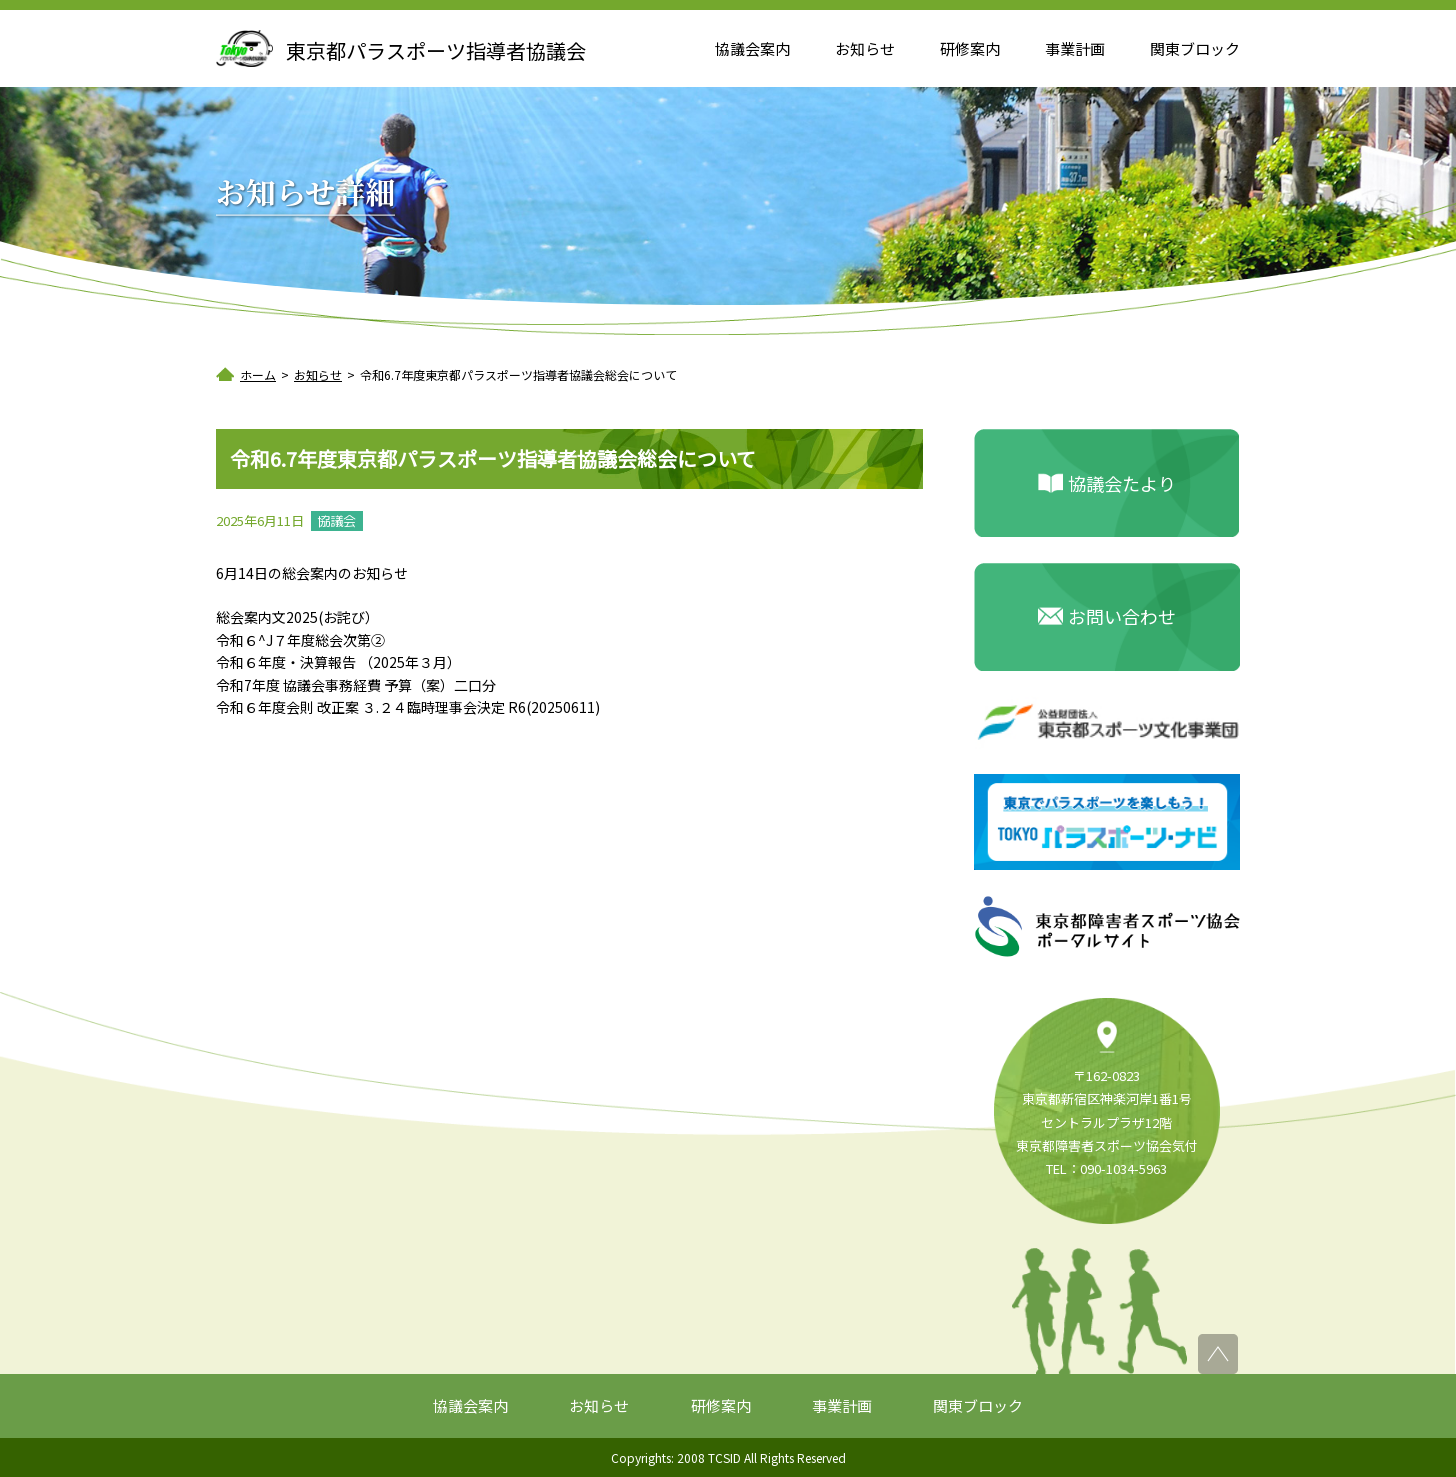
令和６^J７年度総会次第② (300, 640)
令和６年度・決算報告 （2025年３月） (338, 662)
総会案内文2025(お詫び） (297, 617)
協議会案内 (752, 48)
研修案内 (970, 48)
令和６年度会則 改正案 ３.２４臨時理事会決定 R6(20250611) (408, 707)
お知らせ (865, 48)
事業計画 (1075, 48)
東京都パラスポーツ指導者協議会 (436, 50)
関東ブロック (1195, 48)
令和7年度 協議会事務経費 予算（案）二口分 (356, 685)
